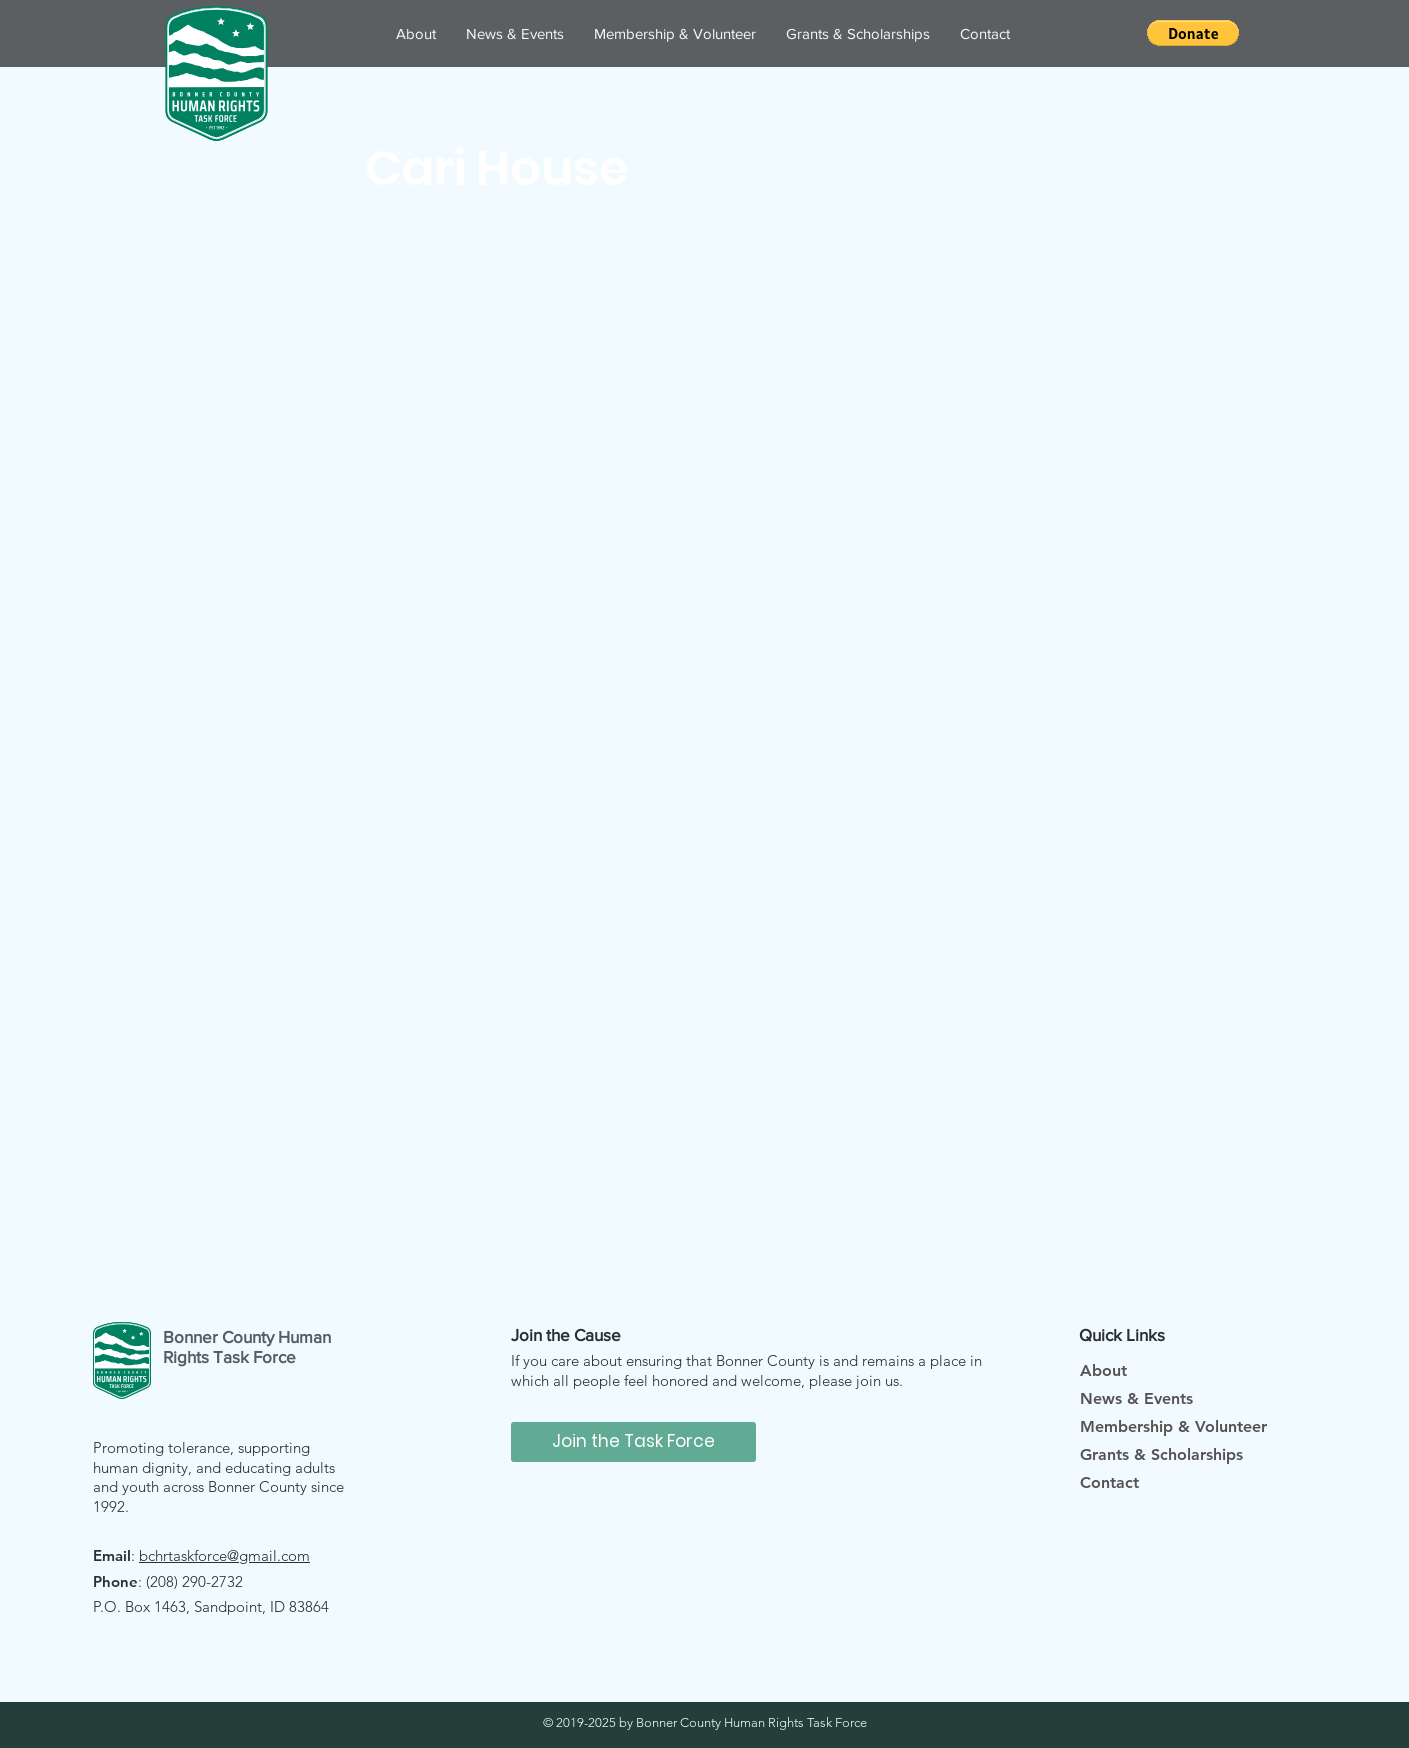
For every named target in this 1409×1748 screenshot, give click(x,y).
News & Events (1136, 1398)
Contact (1109, 1482)
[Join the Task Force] (633, 1442)
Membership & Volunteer (1173, 1426)
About (1103, 1370)
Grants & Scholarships (1161, 1454)
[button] (1193, 33)
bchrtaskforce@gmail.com (224, 1555)
